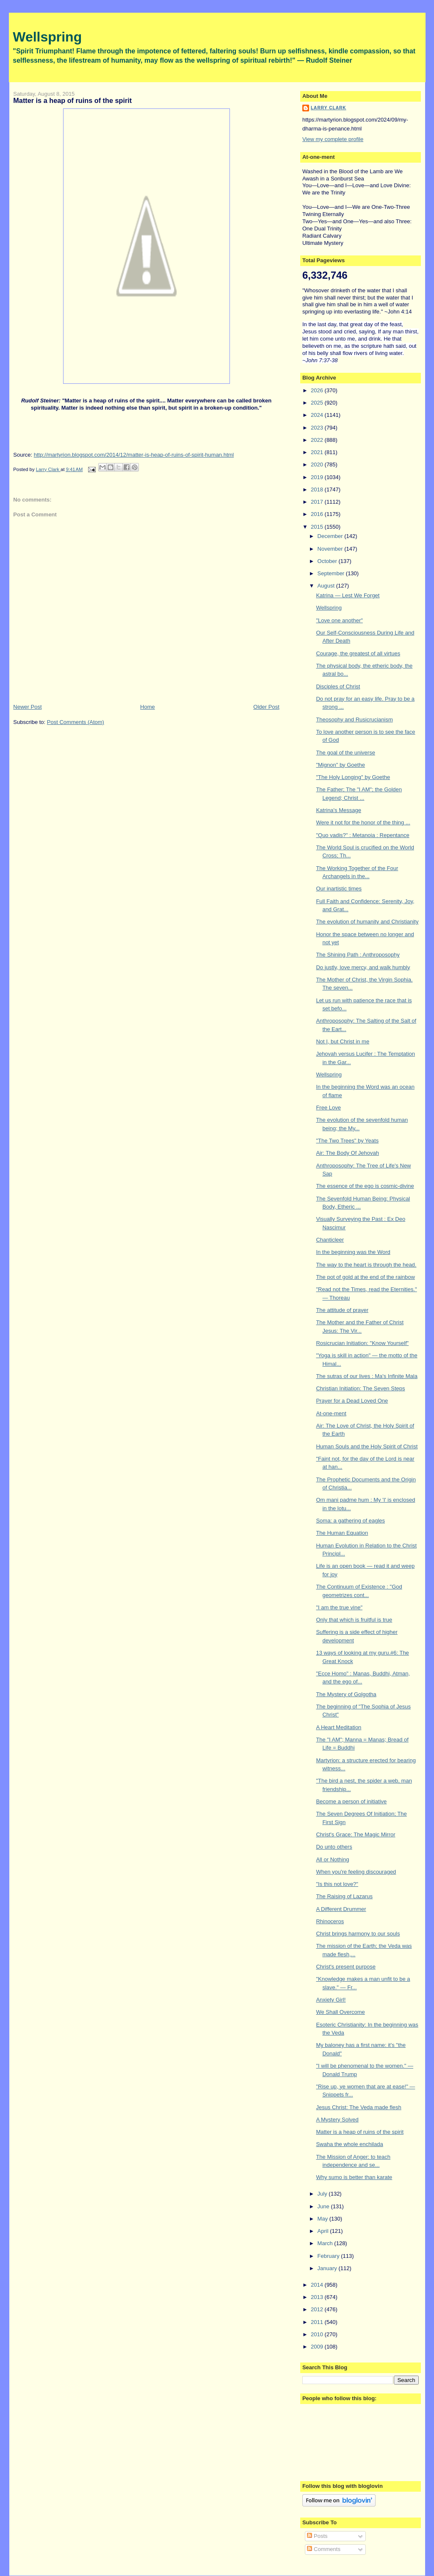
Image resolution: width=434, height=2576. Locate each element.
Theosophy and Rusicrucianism (354, 719)
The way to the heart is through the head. (366, 1265)
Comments (323, 2549)
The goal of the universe (345, 752)
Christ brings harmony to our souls (358, 1933)
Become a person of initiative (351, 1801)
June (324, 2206)
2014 (318, 2285)
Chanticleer (330, 1240)
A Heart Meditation (338, 1727)
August (327, 585)
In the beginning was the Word (353, 1252)
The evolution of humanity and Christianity (367, 921)
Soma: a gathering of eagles (350, 1520)
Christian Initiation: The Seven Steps (360, 1388)
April (324, 2231)
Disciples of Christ (338, 686)
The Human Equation (342, 1533)
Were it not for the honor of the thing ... (363, 822)
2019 (318, 477)
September (332, 573)
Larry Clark (328, 107)
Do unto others (334, 1847)
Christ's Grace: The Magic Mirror (355, 1834)
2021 (318, 452)
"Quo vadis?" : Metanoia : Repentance (362, 835)
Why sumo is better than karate (354, 2177)
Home (147, 707)
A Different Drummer (341, 1909)
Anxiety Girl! (331, 1999)
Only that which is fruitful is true (354, 1620)
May (323, 2219)
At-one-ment (331, 1413)
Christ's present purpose (346, 1966)
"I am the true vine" (339, 1607)
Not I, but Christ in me (342, 1041)
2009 (318, 2346)
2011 (318, 2322)
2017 (318, 502)
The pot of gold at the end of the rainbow (365, 1277)
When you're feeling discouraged (356, 1872)
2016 (318, 514)
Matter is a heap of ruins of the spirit (360, 2132)
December (331, 536)
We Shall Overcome (340, 2012)
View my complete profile (332, 139)
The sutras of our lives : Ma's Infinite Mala (366, 1376)
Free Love (328, 1107)
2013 (318, 2297)
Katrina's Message (338, 810)
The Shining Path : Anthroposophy (357, 954)
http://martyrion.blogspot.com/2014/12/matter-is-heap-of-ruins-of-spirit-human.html (134, 455)
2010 (318, 2334)
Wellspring (47, 36)
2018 (318, 489)
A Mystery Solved (337, 2119)
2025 (318, 402)
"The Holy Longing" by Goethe (353, 777)
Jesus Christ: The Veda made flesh (358, 2107)
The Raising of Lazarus (344, 1896)
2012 (318, 2309)
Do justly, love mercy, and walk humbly (363, 967)
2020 (318, 464)
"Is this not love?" (337, 1884)
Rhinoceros (330, 1921)
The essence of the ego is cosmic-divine (365, 1186)
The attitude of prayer (342, 1310)
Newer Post (27, 707)
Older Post (266, 707)
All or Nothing (332, 1859)
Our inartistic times (339, 888)
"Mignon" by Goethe (340, 765)
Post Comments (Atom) (75, 722)
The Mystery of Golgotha (346, 1694)
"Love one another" (339, 620)
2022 (318, 440)
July (323, 2194)
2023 (318, 427)
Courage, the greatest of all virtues (358, 653)
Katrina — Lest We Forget (347, 595)
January (328, 2268)
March (326, 2243)
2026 (318, 390)
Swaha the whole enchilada (349, 2144)
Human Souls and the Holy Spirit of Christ (366, 1446)
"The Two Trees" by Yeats (347, 1140)
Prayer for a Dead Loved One (352, 1401)
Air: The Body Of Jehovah (347, 1153)
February (329, 2256)
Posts (317, 2536)
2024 (318, 415)
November (331, 549)
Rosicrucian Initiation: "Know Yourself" (362, 1343)
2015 (318, 527)
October (328, 561)
